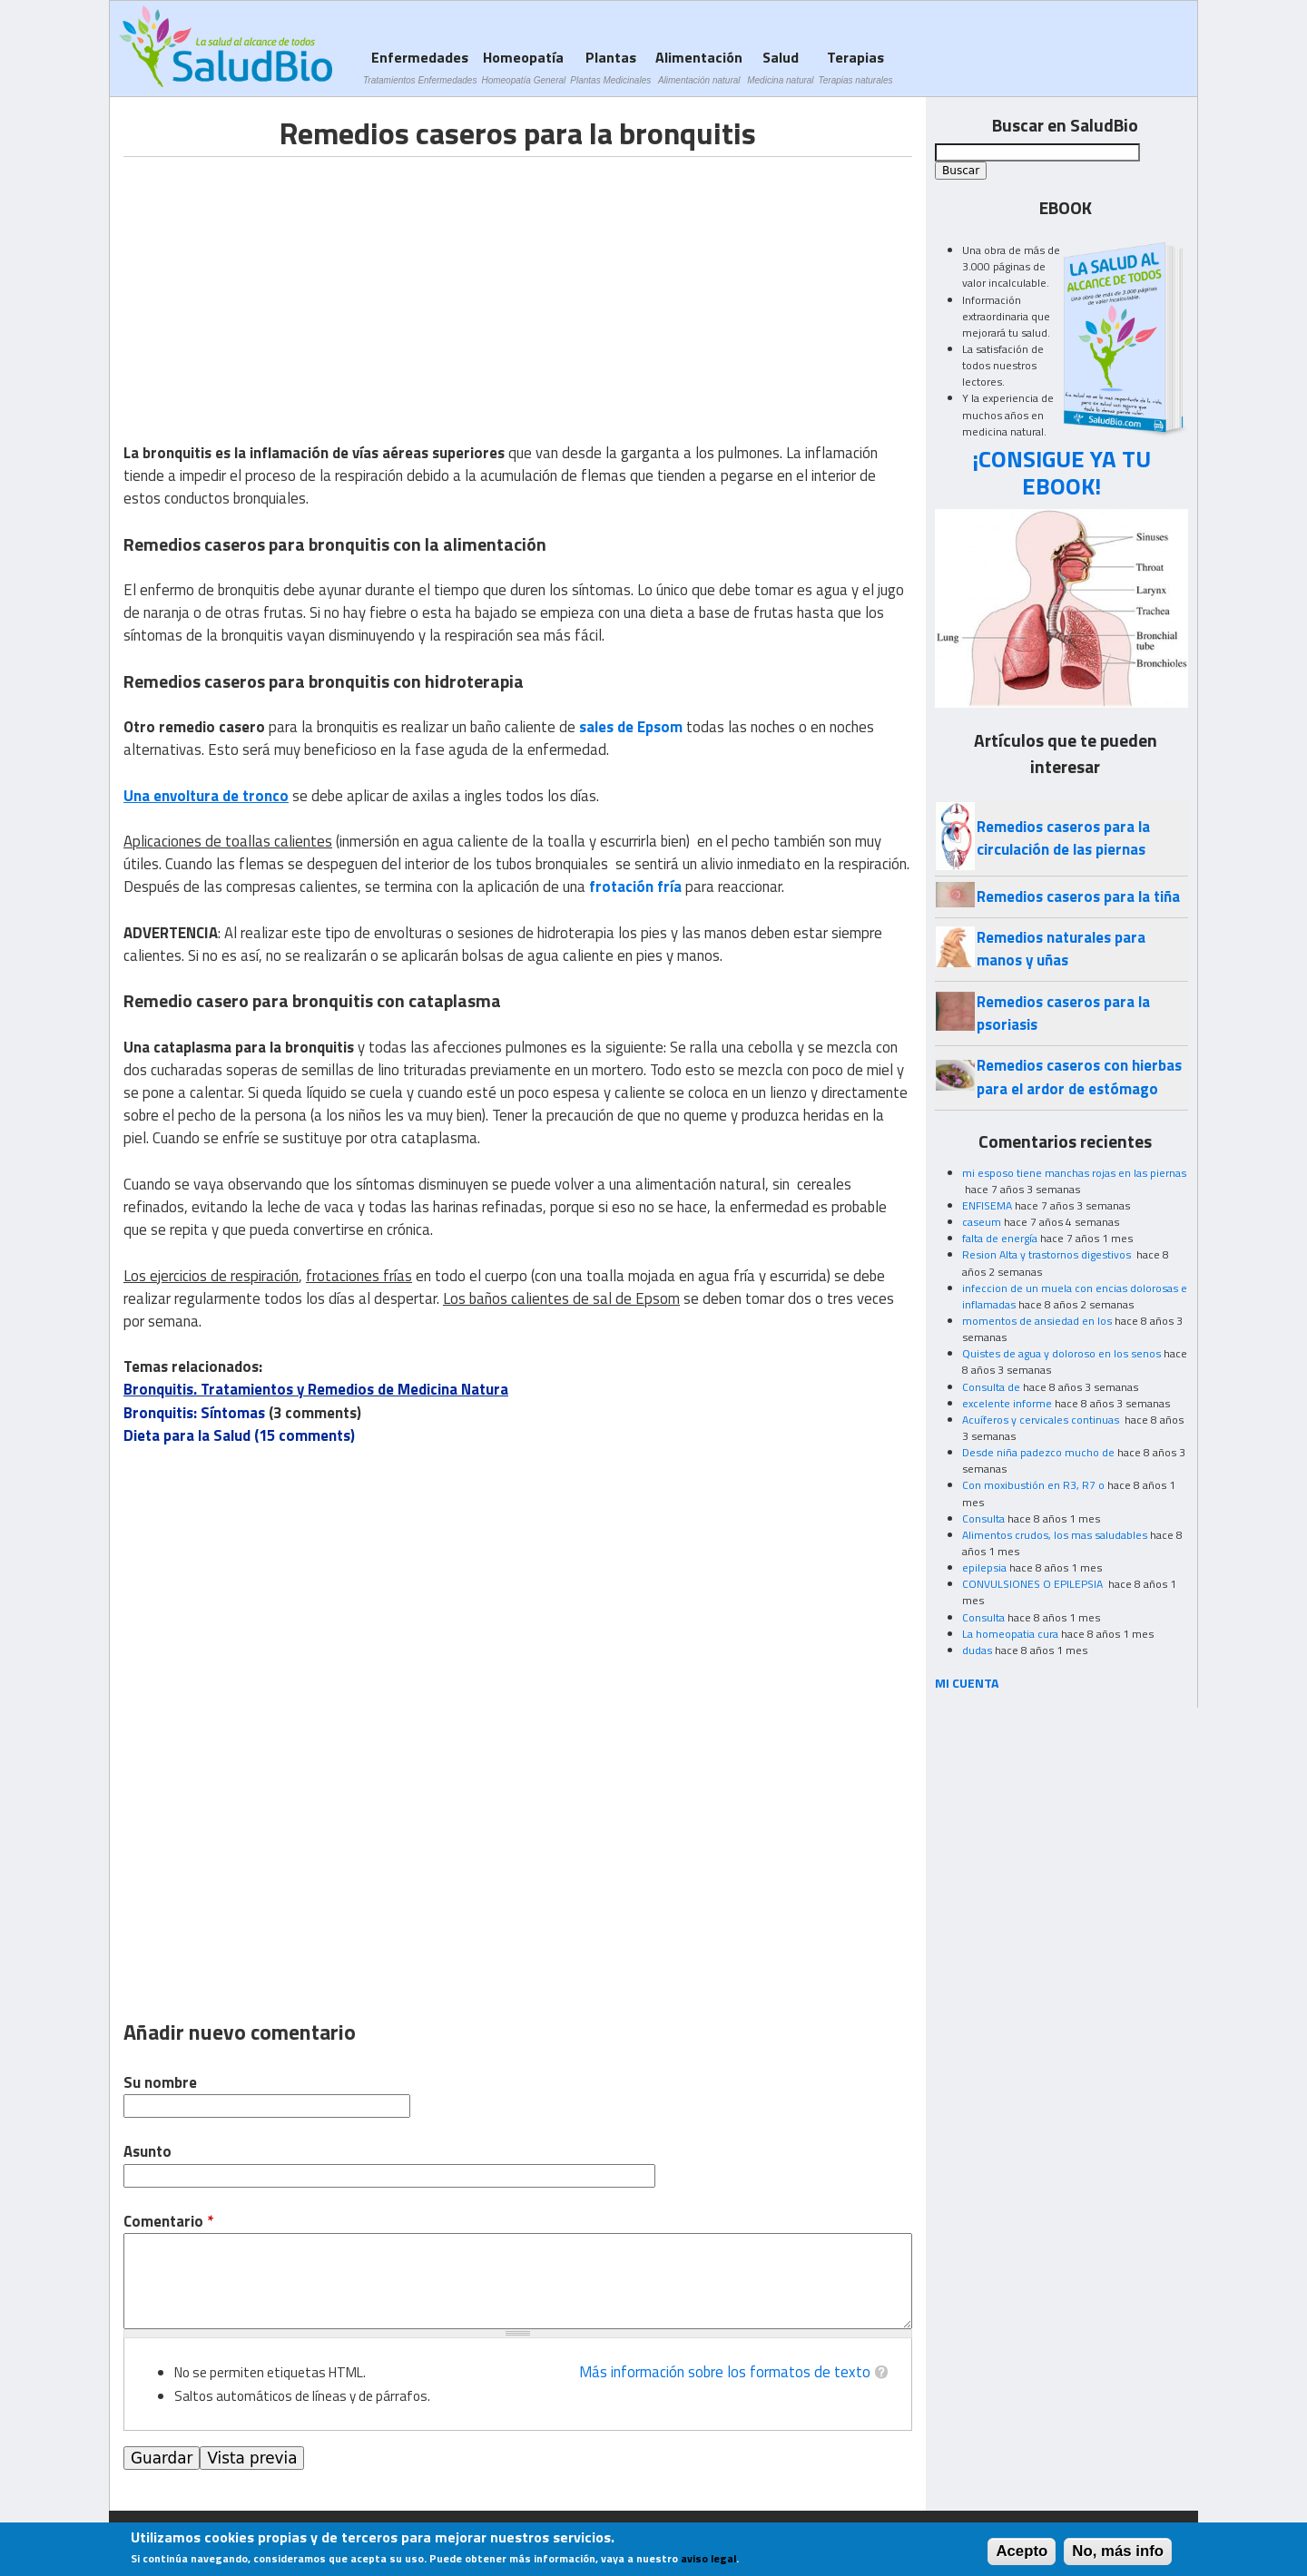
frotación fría (635, 886)
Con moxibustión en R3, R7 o (1033, 1485)
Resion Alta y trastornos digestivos (1048, 1254)
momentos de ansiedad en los (1037, 1320)
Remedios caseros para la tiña (1078, 896)
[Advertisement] (275, 284)
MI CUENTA (967, 1682)
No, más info (1118, 2551)
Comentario (168, 2221)
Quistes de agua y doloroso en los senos (1061, 1353)
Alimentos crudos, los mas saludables (1054, 1534)
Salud (780, 66)
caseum (981, 1221)
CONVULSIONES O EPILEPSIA (1034, 1583)
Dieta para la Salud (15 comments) (239, 1435)
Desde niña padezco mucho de (1038, 1452)
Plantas (610, 66)
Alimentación (698, 66)
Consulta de (991, 1387)
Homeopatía (523, 66)
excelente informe (1007, 1403)
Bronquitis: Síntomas (194, 1413)
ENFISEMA (987, 1205)
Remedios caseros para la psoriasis (1063, 1013)
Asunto (147, 2151)
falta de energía (999, 1238)
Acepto (1021, 2551)
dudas (977, 1650)
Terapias (856, 66)
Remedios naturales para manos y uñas (1061, 949)
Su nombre (160, 2083)
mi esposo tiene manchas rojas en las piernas (1074, 1172)
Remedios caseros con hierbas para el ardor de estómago (1079, 1076)
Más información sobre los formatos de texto (724, 2372)
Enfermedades (420, 66)
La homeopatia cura (1010, 1633)
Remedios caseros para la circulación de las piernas (1063, 838)
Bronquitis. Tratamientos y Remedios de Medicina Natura (315, 1389)
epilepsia (984, 1567)
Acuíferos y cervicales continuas (1042, 1419)
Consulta (983, 1518)
